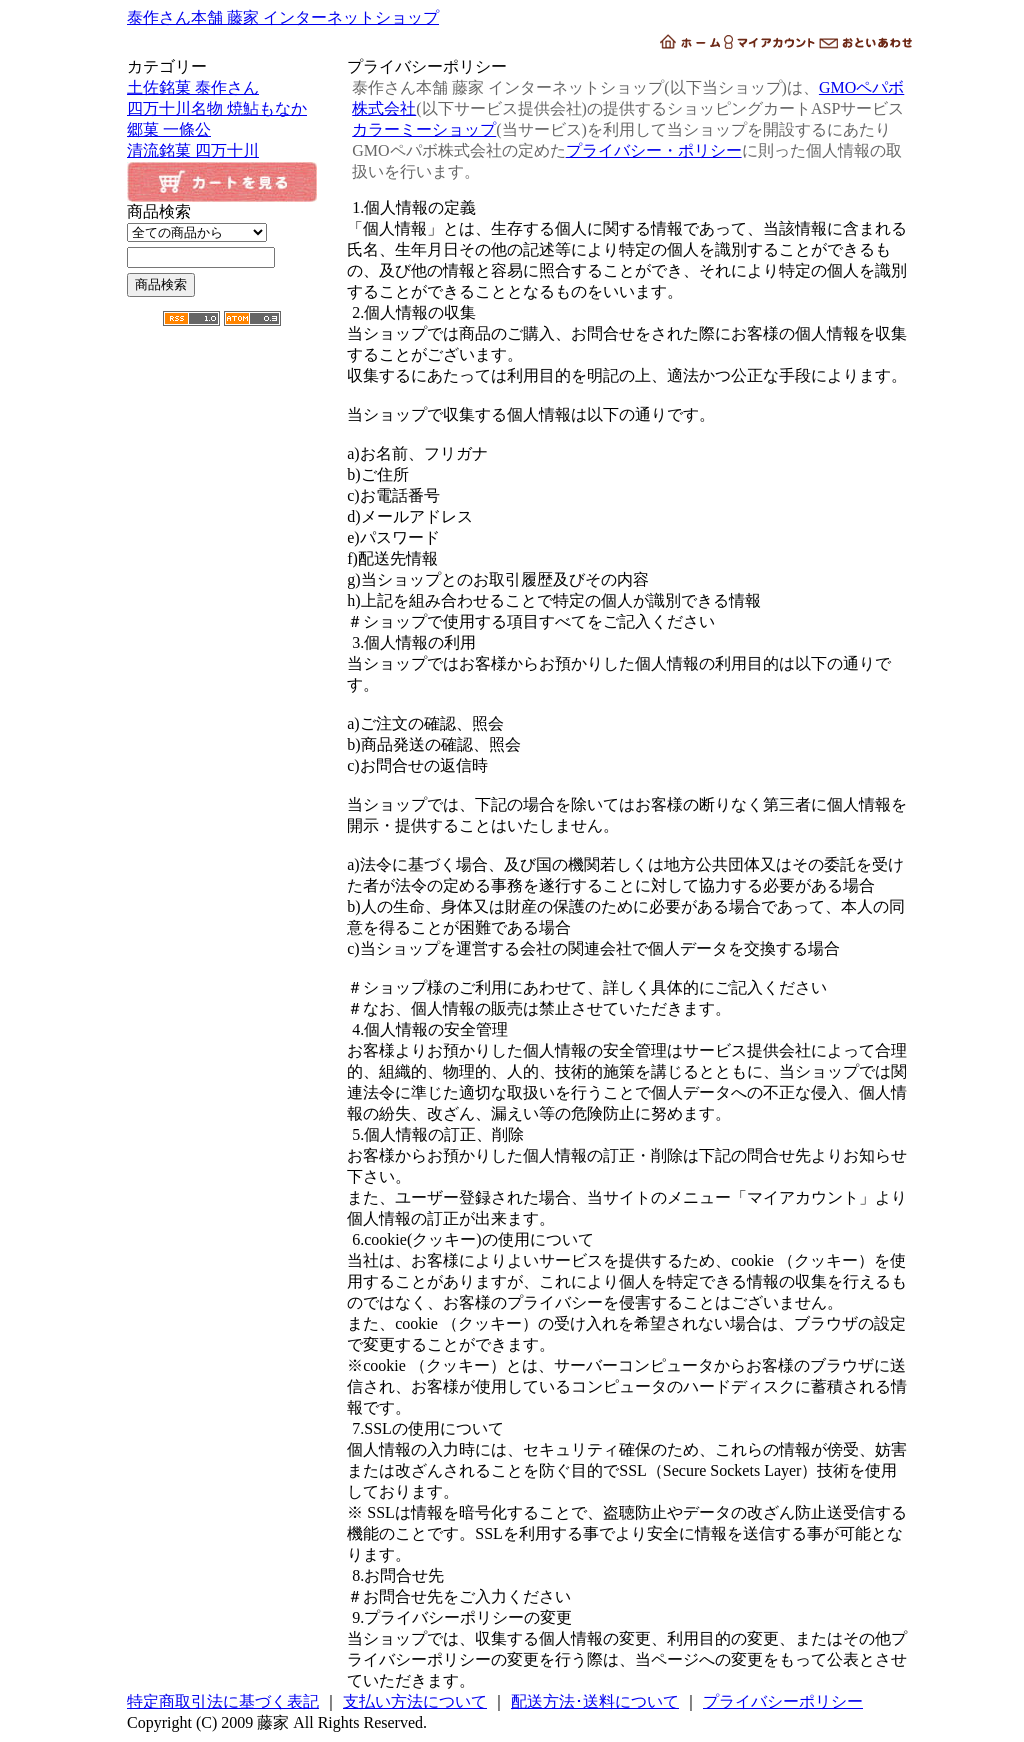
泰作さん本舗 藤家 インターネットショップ (283, 17)
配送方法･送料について (595, 1701)
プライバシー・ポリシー (654, 150)
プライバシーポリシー (783, 1701)
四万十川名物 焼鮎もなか (217, 108)
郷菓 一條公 (169, 129)
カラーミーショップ (424, 129)
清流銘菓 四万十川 (193, 150)
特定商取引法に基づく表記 (223, 1701)
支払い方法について (415, 1701)
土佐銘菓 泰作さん (193, 87)
